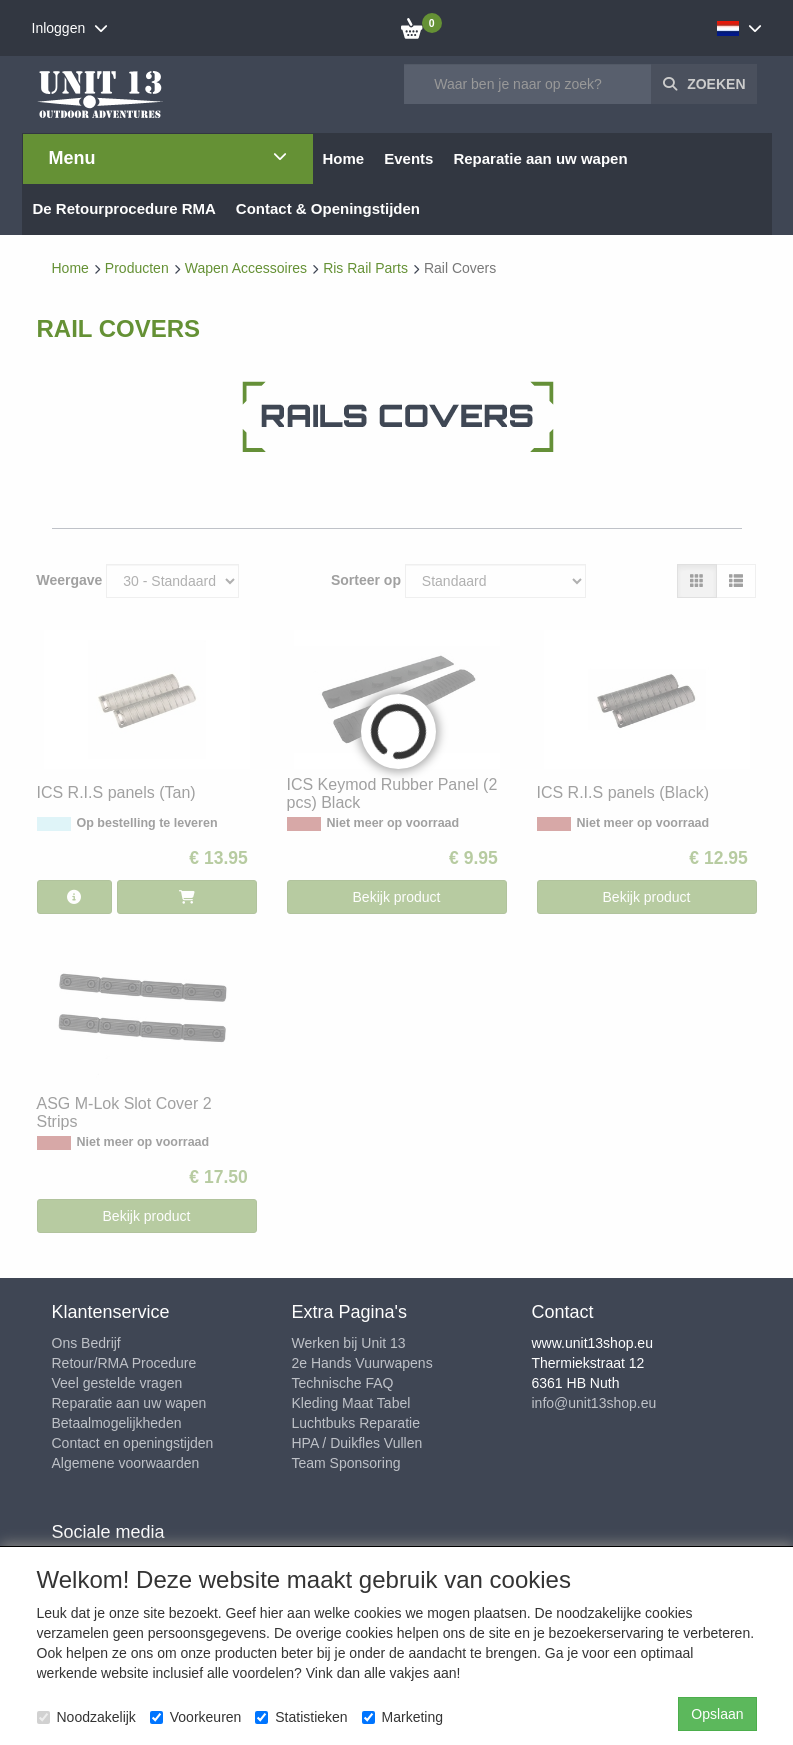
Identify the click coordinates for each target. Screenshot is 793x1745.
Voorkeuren (196, 1717)
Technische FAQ (343, 1383)
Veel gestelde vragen (117, 1383)
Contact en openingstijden (133, 1443)
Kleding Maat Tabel (351, 1403)
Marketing (402, 1717)
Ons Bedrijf (86, 1343)
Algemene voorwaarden (126, 1463)
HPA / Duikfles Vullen (357, 1443)
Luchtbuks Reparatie (356, 1423)
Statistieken (301, 1717)
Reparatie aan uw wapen (129, 1403)
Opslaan (717, 1714)
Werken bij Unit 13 (349, 1343)
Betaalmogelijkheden (117, 1423)
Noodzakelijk (86, 1717)
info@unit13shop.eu (594, 1403)
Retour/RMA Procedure (124, 1363)
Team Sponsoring (346, 1463)
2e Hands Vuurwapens (362, 1363)
